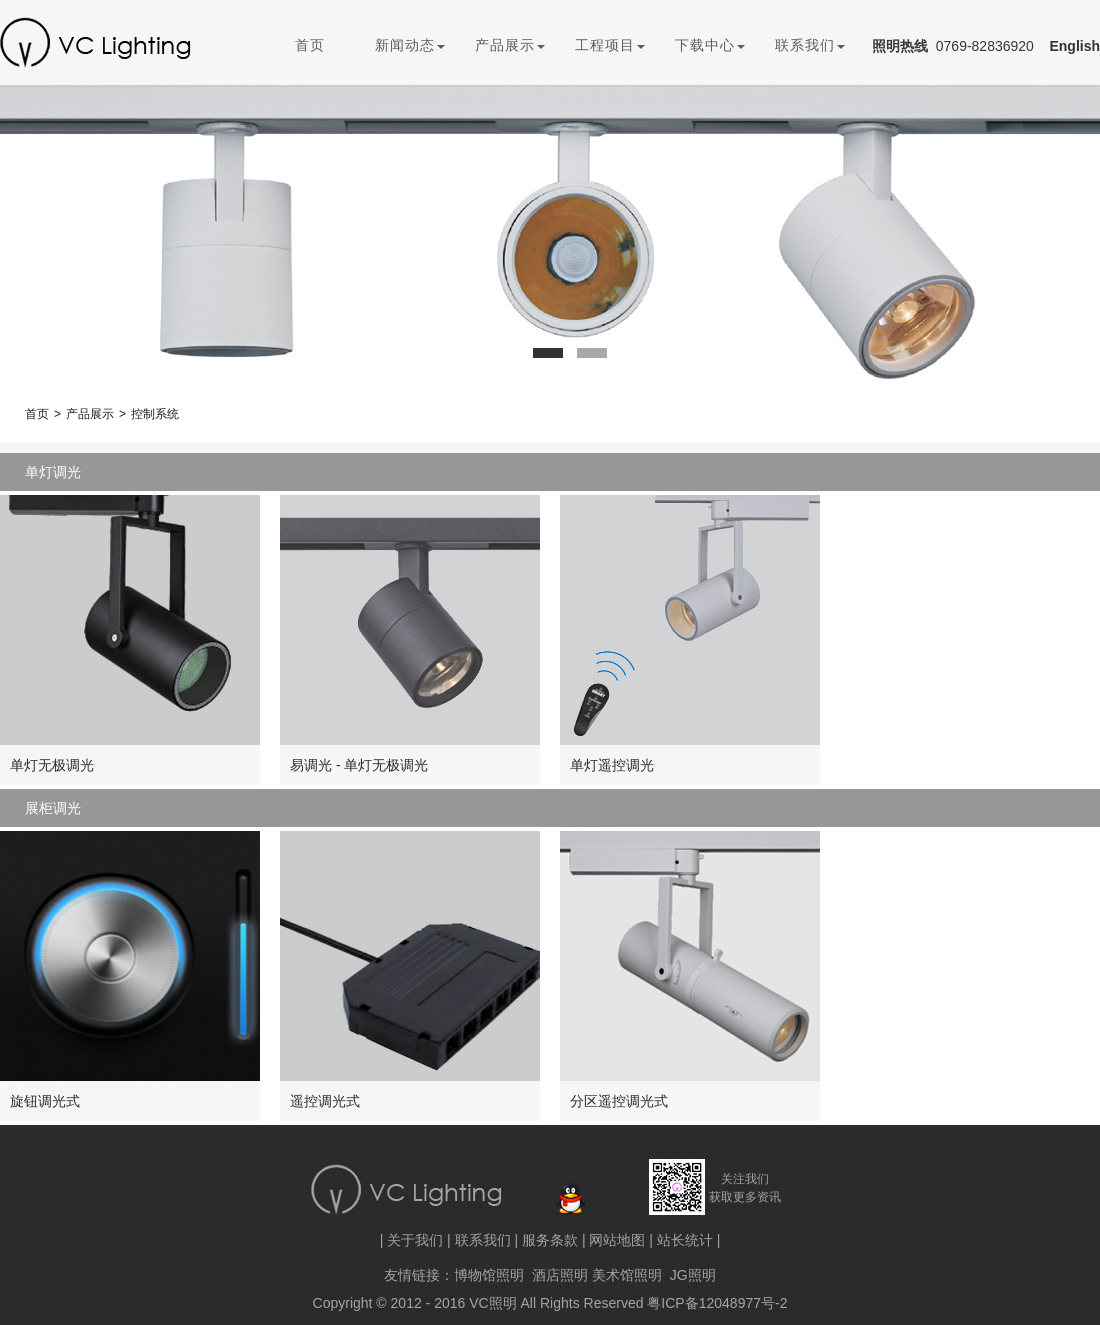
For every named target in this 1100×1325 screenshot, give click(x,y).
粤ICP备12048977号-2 (717, 1303)
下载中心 (710, 45)
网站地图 (617, 1240)
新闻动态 (410, 45)
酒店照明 (560, 1275)
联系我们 (810, 45)
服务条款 (550, 1240)
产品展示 (510, 45)
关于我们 (415, 1240)
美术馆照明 (627, 1275)
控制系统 (155, 414)
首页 (310, 45)
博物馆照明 (489, 1275)
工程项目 (610, 45)
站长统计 (685, 1240)
